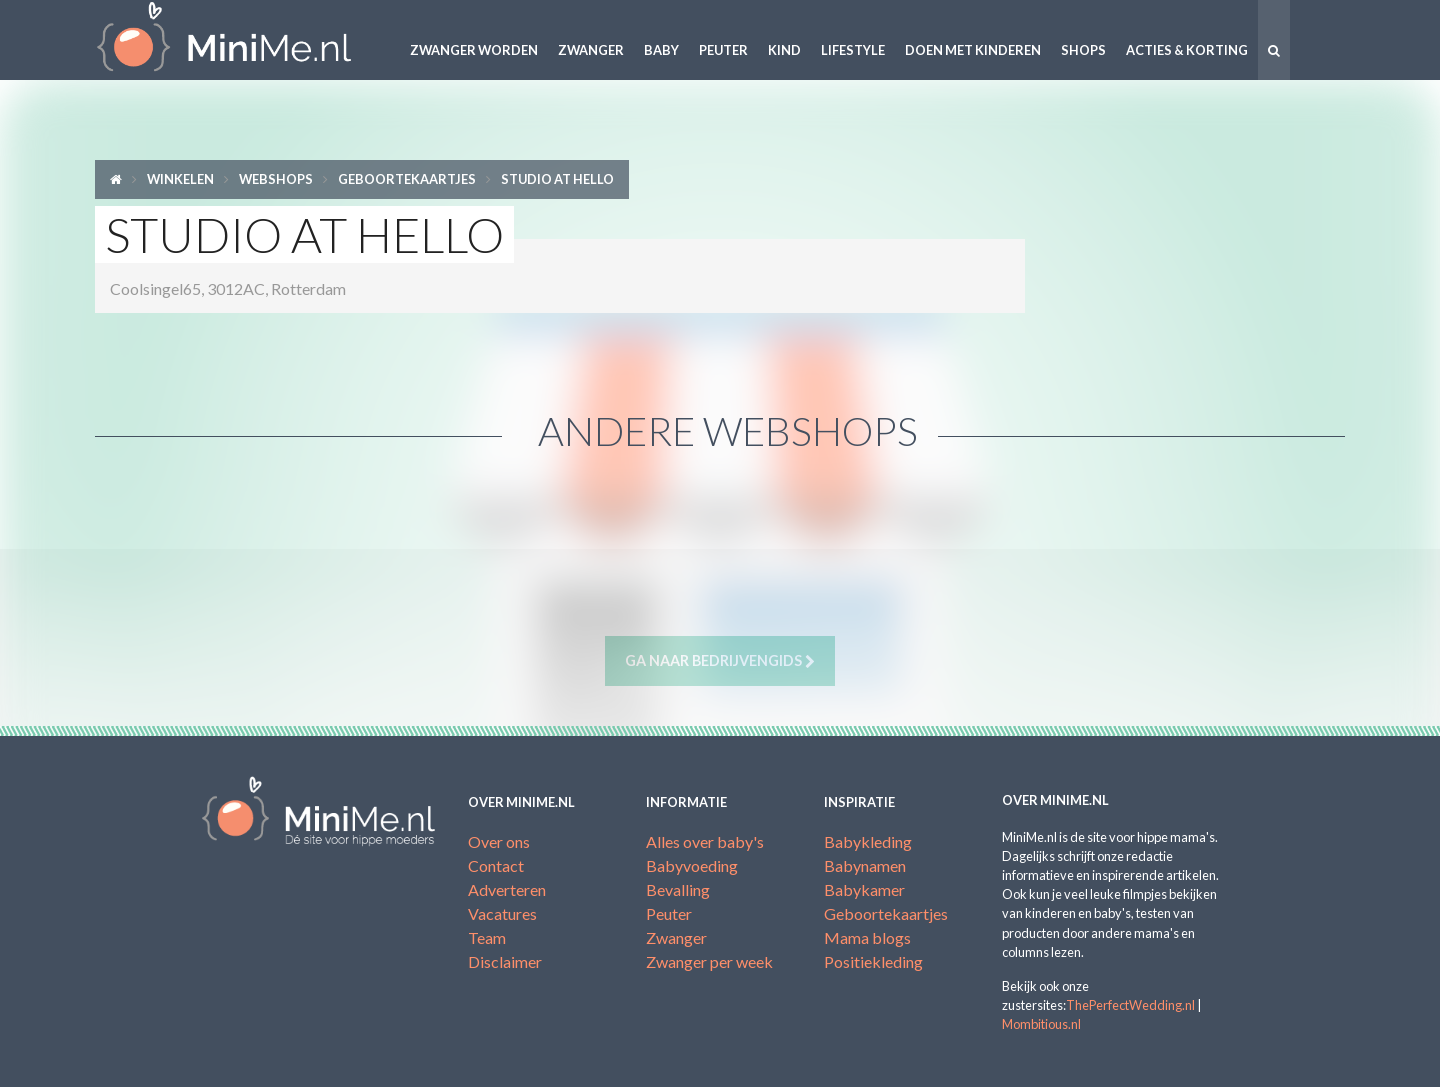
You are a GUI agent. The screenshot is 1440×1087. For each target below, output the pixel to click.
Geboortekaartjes (407, 179)
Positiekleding (873, 961)
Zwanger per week (709, 961)
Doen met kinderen (973, 50)
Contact (496, 865)
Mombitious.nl (1041, 1024)
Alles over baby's (705, 841)
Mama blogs (867, 937)
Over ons (499, 841)
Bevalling (678, 889)
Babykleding (868, 841)
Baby (661, 50)
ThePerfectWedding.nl (1130, 1005)
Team (487, 937)
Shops (1083, 50)
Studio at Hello (557, 179)
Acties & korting (1187, 50)
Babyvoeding (692, 865)
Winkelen (180, 179)
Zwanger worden (474, 50)
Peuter (723, 50)
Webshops (276, 179)
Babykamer (864, 889)
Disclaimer (505, 961)
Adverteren (507, 889)
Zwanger (591, 50)
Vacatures (502, 913)
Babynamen (865, 865)
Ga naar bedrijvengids (720, 661)
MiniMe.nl (240, 40)
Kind (784, 50)
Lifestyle (853, 50)
